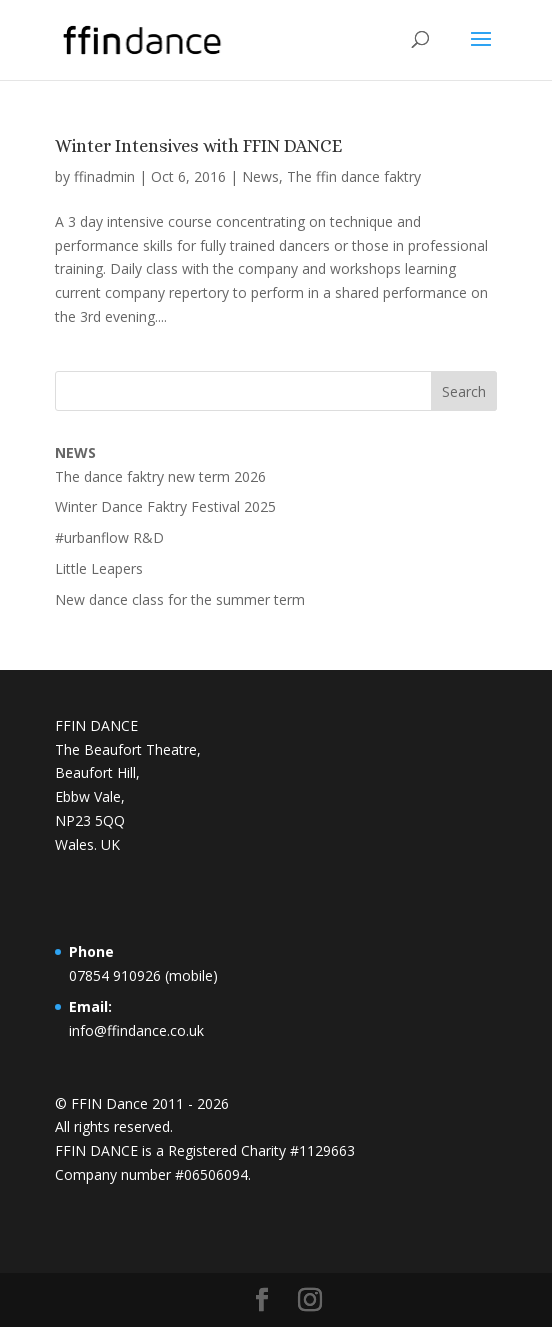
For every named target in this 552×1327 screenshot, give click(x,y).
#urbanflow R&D (109, 537)
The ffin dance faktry (354, 176)
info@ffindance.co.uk (136, 1030)
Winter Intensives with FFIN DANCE (198, 146)
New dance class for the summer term (180, 599)
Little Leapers (99, 568)
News (260, 176)
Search (464, 391)
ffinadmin (104, 176)
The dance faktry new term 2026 (160, 476)
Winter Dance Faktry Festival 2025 (165, 506)
